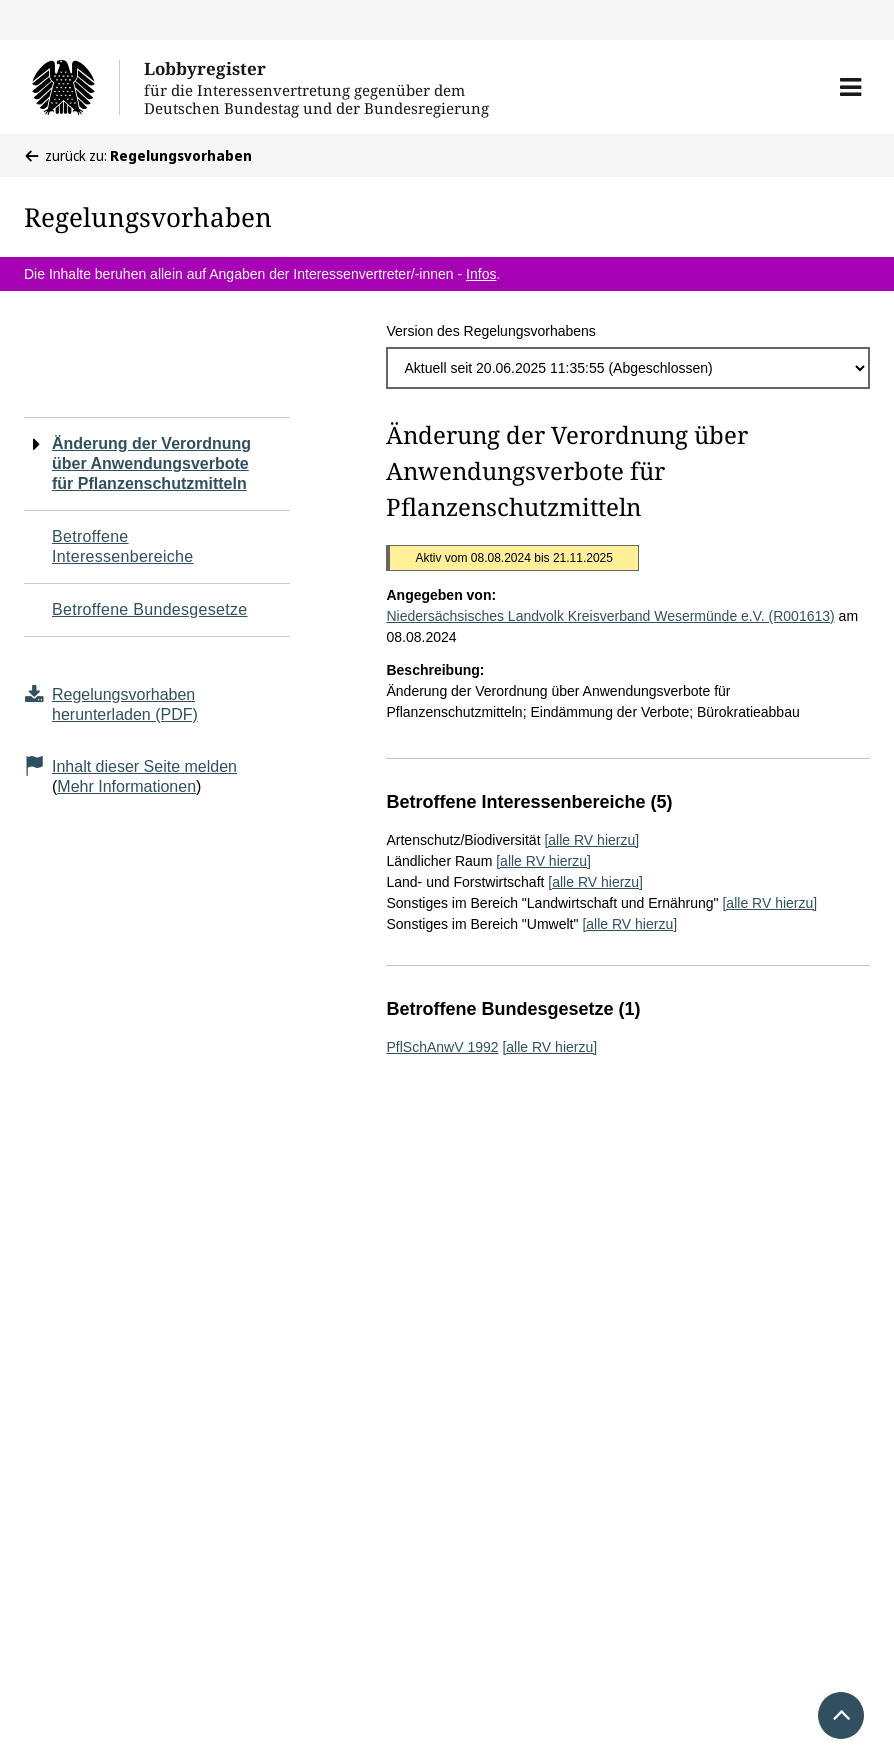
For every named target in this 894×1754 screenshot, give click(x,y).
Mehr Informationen (126, 786)
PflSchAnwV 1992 (442, 1047)
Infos (481, 274)
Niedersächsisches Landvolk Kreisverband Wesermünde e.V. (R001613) (610, 616)
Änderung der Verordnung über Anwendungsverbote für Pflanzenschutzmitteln (151, 463)
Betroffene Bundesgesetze (150, 609)
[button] (850, 87)
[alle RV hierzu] (591, 840)
